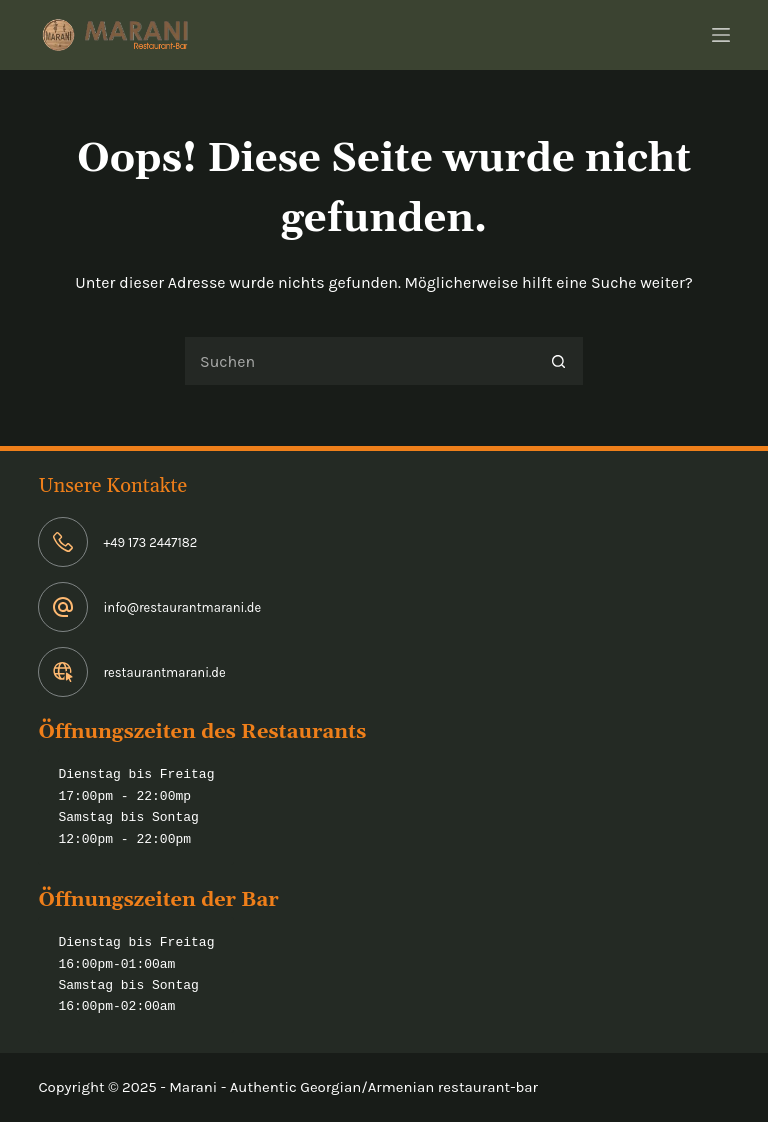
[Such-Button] (559, 361)
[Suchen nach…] (359, 361)
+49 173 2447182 (150, 542)
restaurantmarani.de (164, 672)
